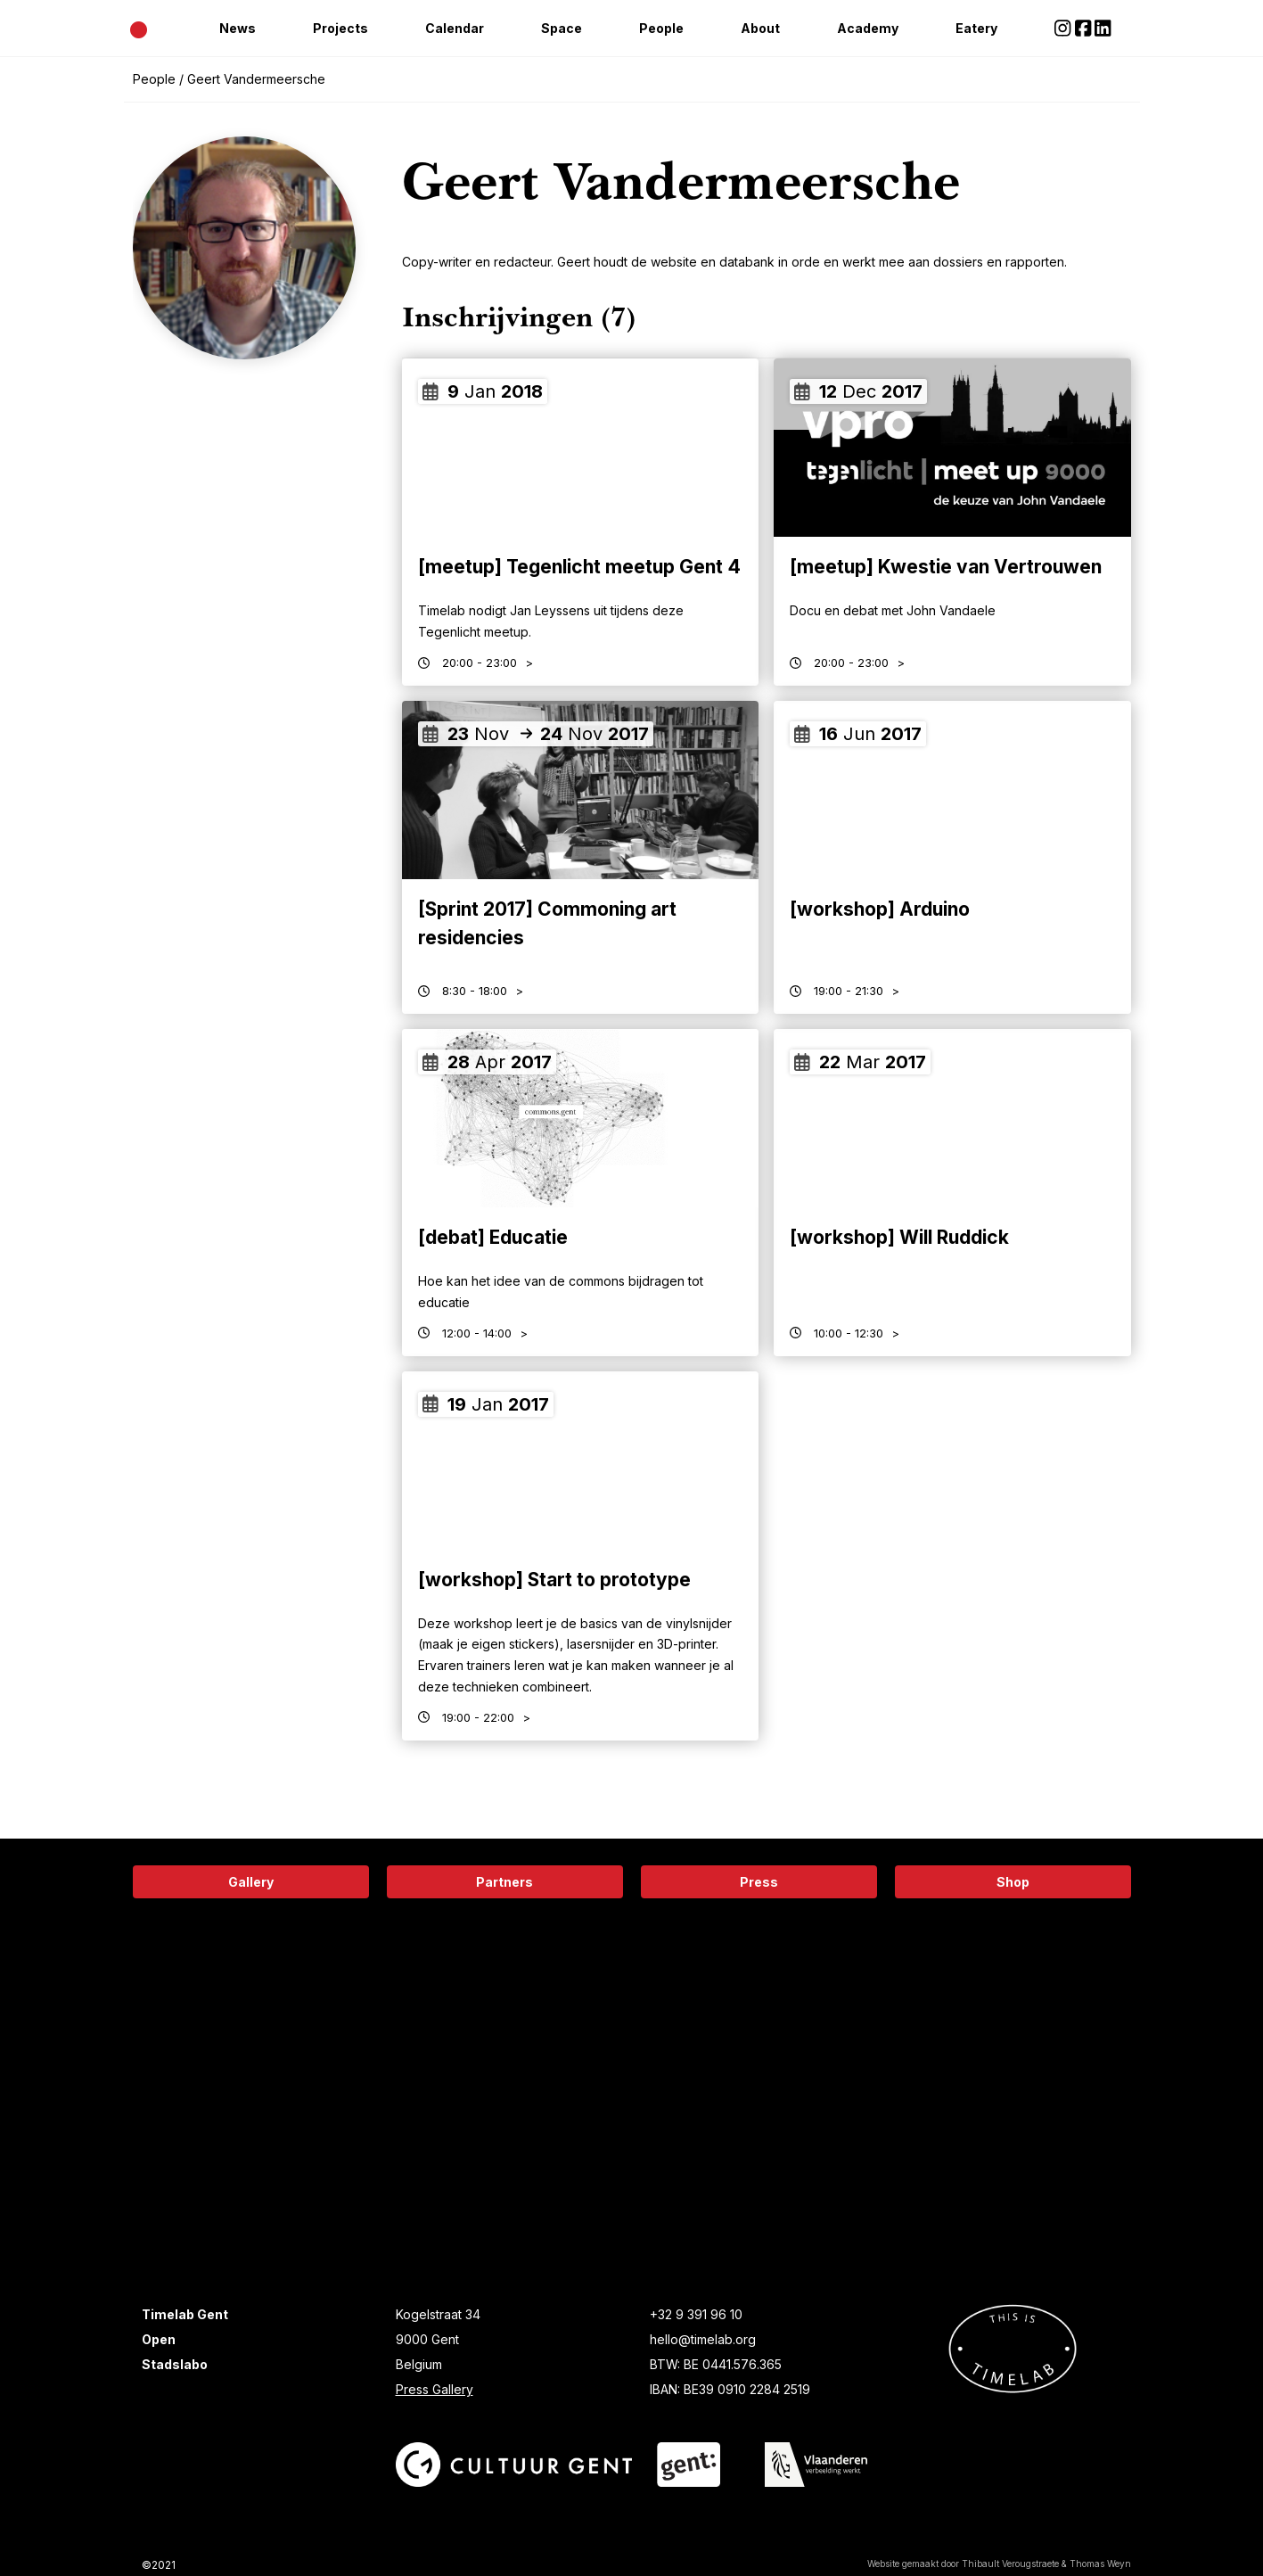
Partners (504, 1881)
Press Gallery (434, 2389)
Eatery (976, 28)
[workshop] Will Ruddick (899, 1237)
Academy (867, 28)
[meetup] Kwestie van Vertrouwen (946, 567)
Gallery (251, 1881)
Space (561, 28)
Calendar (454, 28)
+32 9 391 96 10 (696, 2314)
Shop (1012, 1881)
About (760, 28)
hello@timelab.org (703, 2339)
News (237, 28)
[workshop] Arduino (880, 909)
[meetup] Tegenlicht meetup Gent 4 (579, 567)
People (661, 28)
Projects (340, 28)
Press (759, 1881)
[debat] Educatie (493, 1237)
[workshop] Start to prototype (554, 1579)
